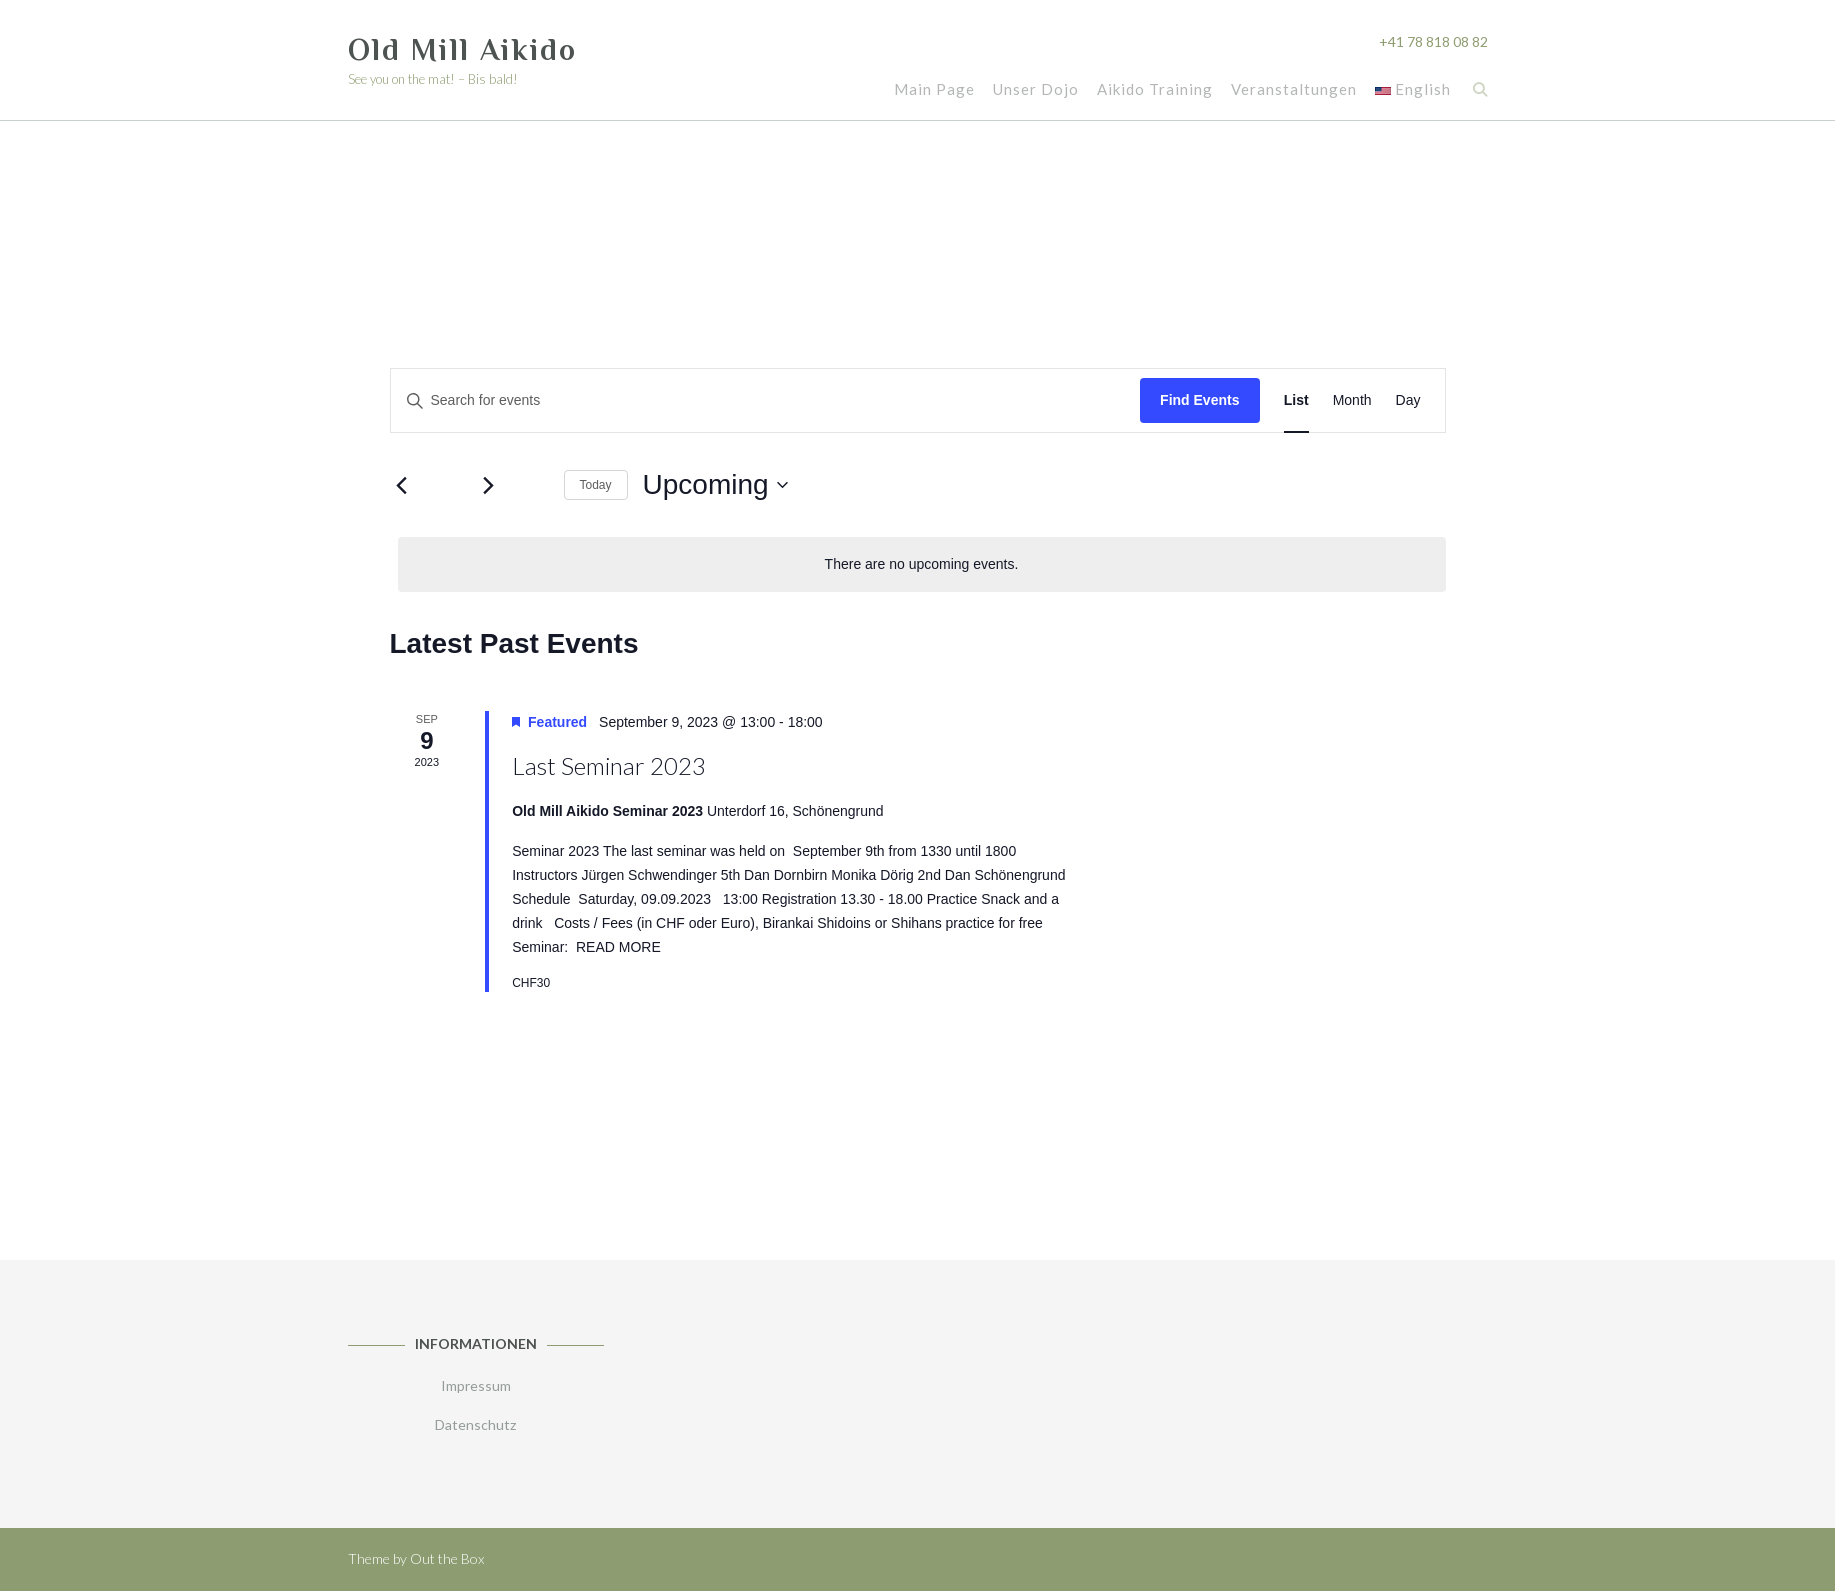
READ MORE (618, 947)
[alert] (922, 564)
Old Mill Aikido (462, 50)
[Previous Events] (402, 485)
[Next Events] (489, 485)
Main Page (933, 90)
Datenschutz (475, 1424)
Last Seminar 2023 (609, 765)
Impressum (476, 1385)
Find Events (1199, 400)
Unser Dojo (1035, 90)
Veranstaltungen (1293, 90)
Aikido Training (1154, 90)
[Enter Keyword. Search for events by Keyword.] (765, 400)
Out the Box (447, 1558)
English (1412, 90)
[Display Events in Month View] (1352, 400)
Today (596, 485)
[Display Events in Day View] (1408, 400)
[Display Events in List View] (1296, 400)
